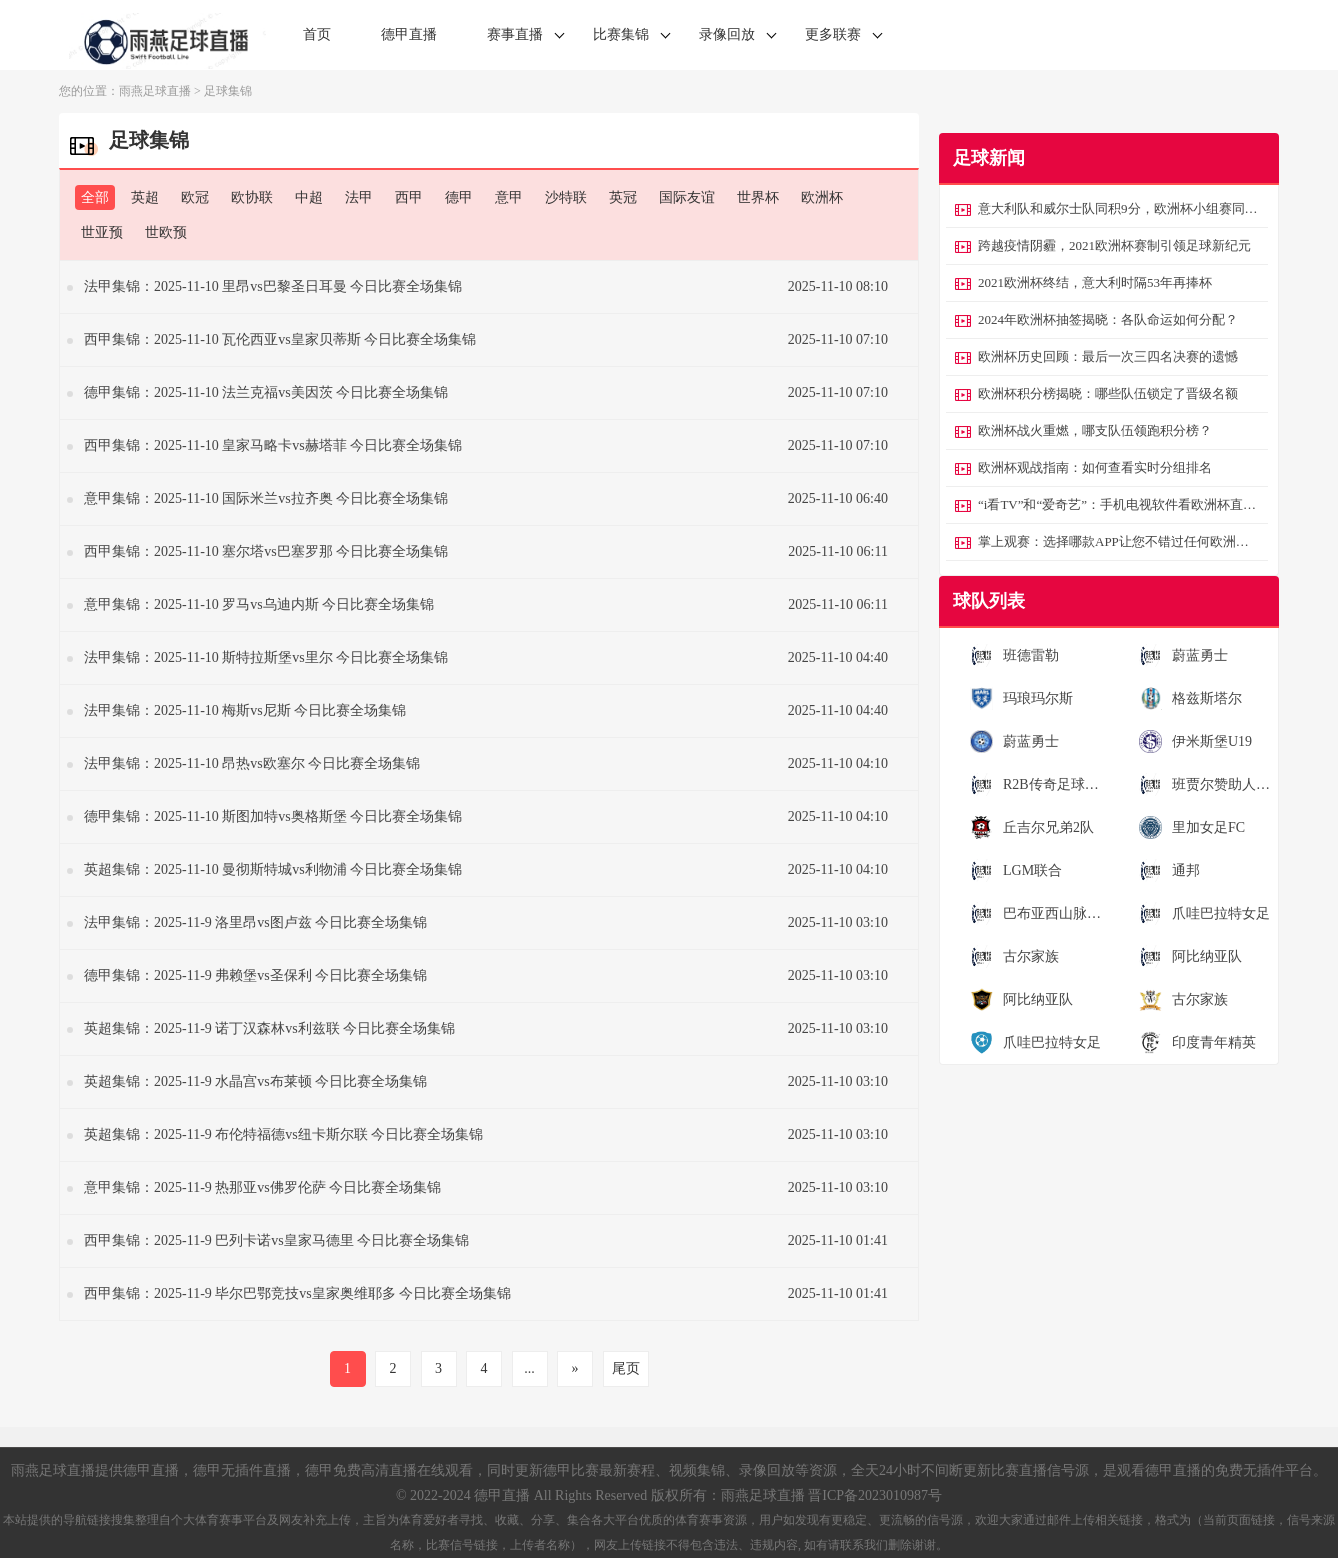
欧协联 (252, 197)
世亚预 (102, 232)
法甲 (359, 197)
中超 (309, 197)
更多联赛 (833, 34)
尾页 (626, 1368)
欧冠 (195, 197)
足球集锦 (228, 91)
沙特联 (566, 197)
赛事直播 (515, 34)
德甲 (459, 197)
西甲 (409, 197)
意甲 (509, 197)
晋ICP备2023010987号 (875, 1495)
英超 (145, 197)
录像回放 (727, 34)
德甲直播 (409, 34)
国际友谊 (687, 197)
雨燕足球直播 (155, 91)
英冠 (623, 197)
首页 (317, 34)
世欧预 (166, 232)
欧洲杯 (822, 197)
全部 (95, 197)
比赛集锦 (621, 34)
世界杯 (758, 197)
